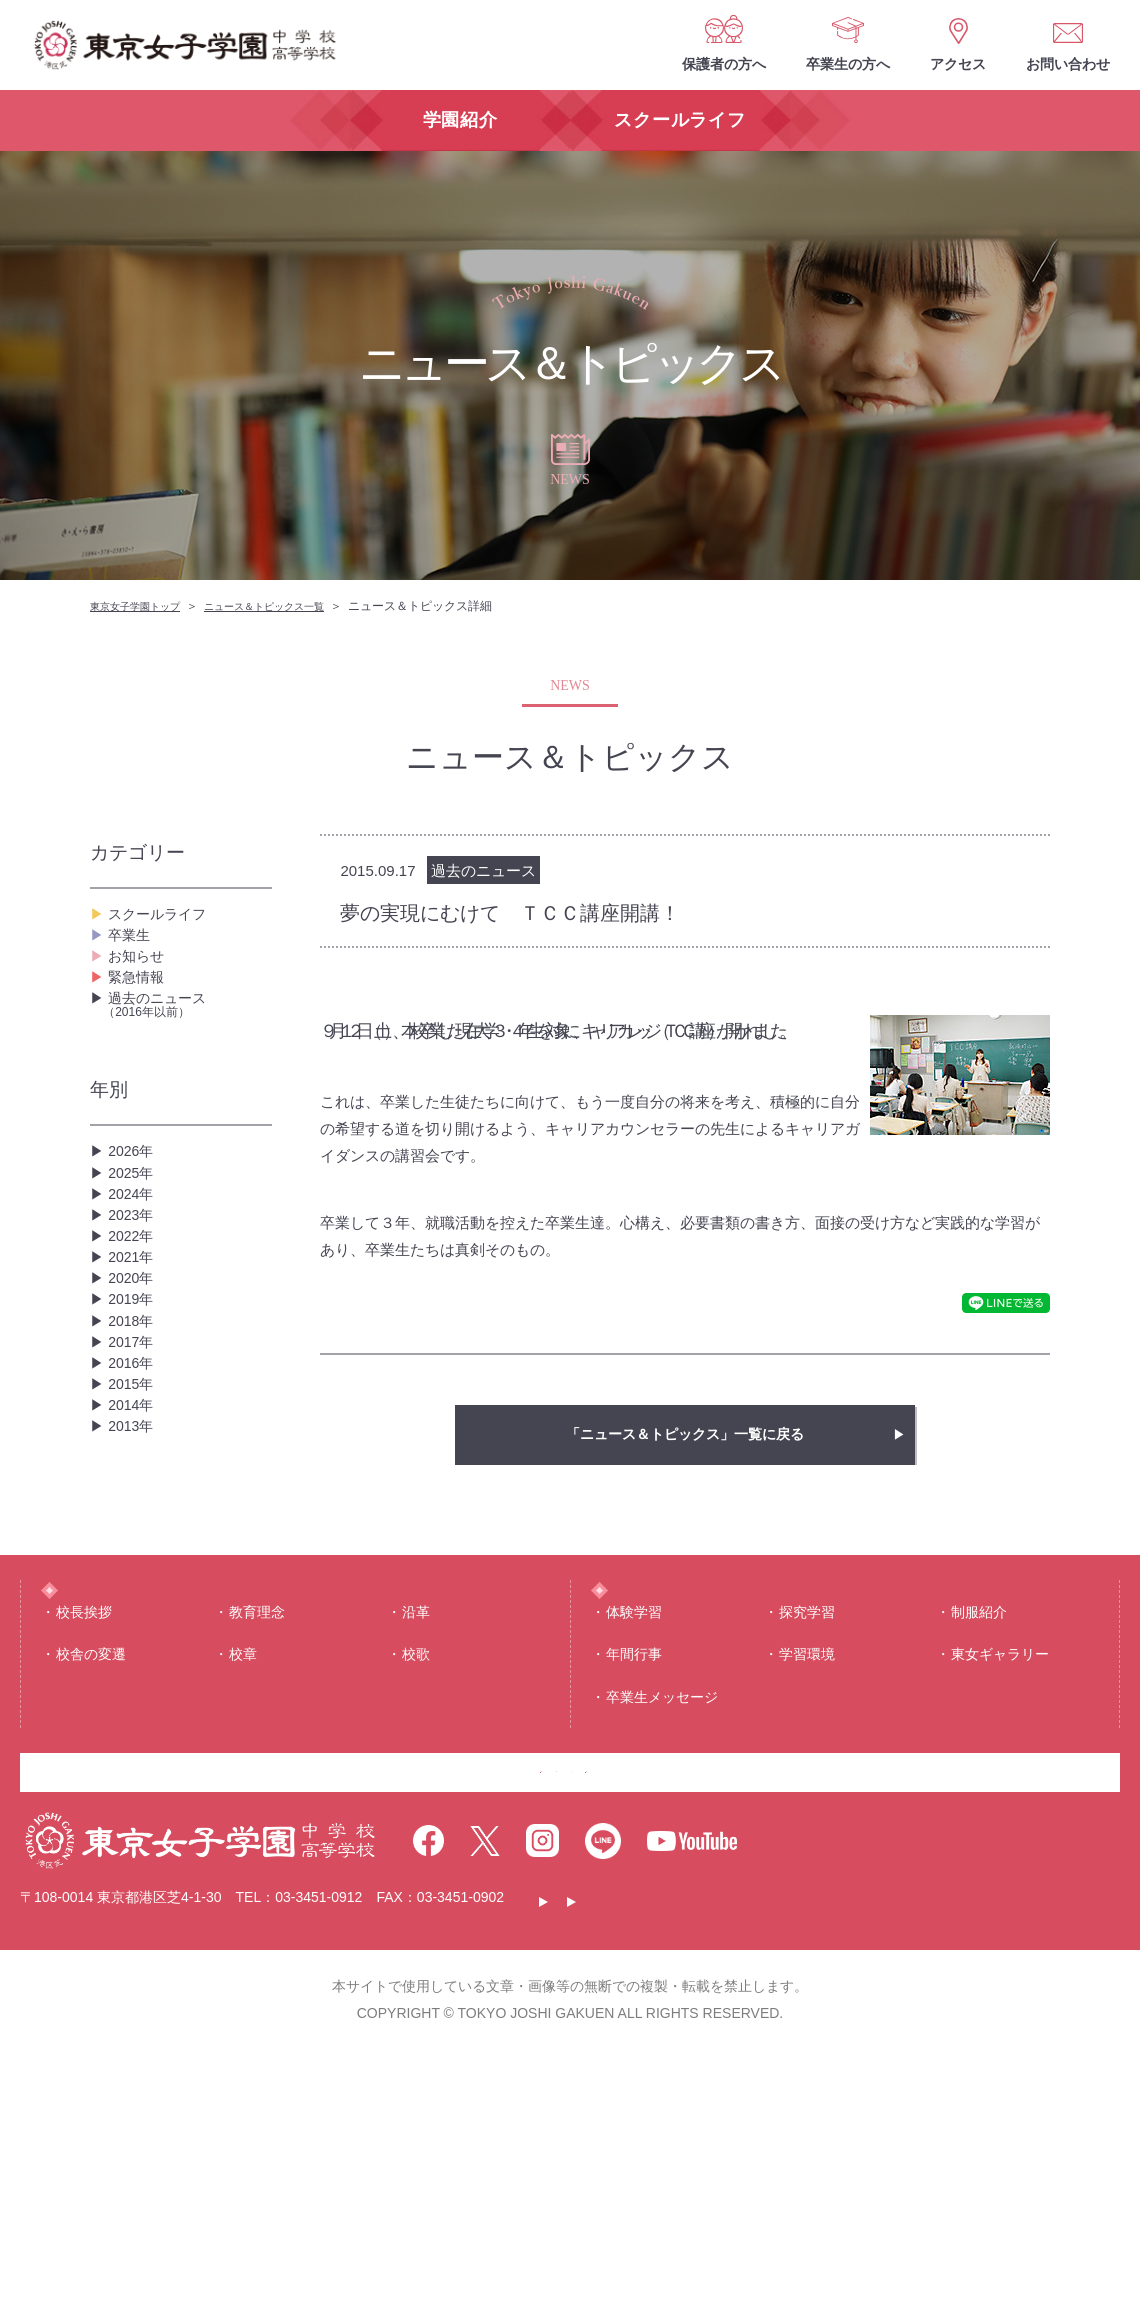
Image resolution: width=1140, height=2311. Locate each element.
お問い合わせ (1068, 64)
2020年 (134, 1403)
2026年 (134, 1211)
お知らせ (140, 983)
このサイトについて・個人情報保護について (696, 2159)
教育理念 (257, 1832)
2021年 (134, 1371)
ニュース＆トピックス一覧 (294, 606)
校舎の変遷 (91, 1874)
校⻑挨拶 (84, 1832)
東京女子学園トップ (144, 606)
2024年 (134, 1275)
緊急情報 (140, 1015)
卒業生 (132, 951)
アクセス (958, 64)
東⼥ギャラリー (1000, 1874)
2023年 (134, 1307)
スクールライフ (164, 919)
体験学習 (634, 1832)
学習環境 (807, 1874)
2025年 (134, 1243)
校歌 (416, 1874)
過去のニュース (187, 1057)
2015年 (134, 1563)
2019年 (134, 1435)
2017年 (134, 1499)
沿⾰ (416, 1832)
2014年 (134, 1595)
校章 (243, 1874)
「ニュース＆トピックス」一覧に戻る (685, 1434)
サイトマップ (923, 2159)
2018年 (134, 1467)
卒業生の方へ (848, 64)
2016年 (134, 1531)
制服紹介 (979, 1832)
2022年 (134, 1339)
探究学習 (807, 1832)
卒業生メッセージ (662, 1917)
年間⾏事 (634, 1874)
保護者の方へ (724, 64)
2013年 (134, 1627)
